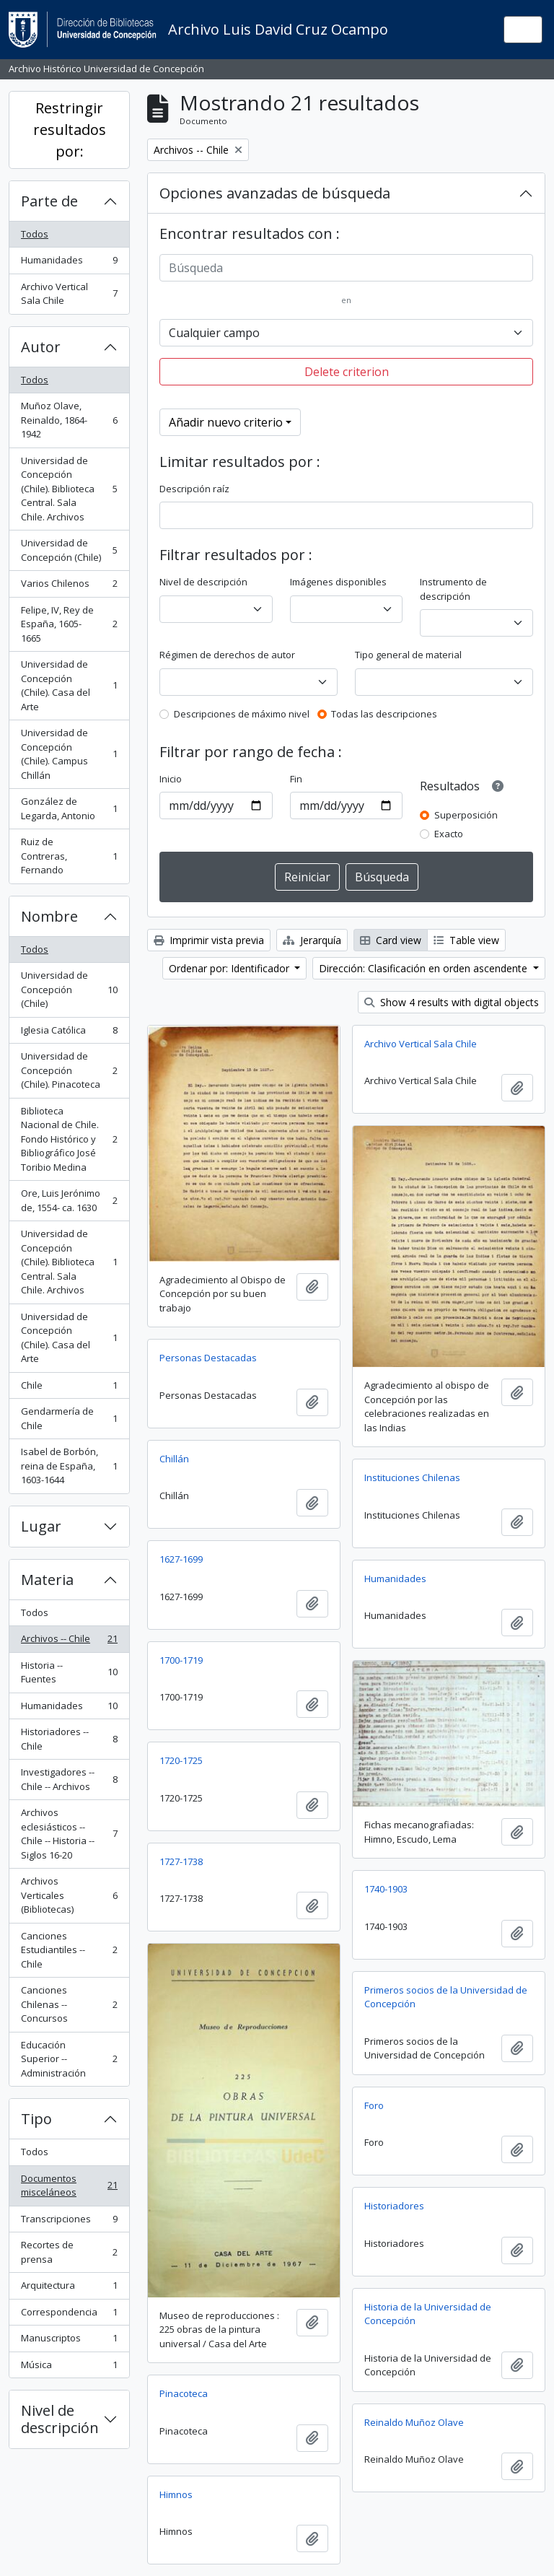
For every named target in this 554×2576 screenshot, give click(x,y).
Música (69, 2368)
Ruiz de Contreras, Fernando (69, 855)
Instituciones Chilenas (412, 1477)
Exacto (448, 833)
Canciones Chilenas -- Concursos (69, 2004)
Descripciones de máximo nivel (241, 713)
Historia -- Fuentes (69, 1672)
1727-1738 (181, 1861)
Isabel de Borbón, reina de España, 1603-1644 (69, 1465)
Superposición (466, 814)
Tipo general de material (408, 654)
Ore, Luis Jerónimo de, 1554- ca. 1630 (69, 1200)
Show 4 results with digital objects (451, 1002)
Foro (374, 2105)
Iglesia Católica (69, 1033)
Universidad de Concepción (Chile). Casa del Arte (69, 685)
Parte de (49, 201)
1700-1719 (181, 1660)
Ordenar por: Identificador (230, 968)
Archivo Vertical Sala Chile (69, 293)
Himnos (176, 2494)
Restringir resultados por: (69, 129)
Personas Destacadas (208, 1357)
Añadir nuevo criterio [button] (226, 422)
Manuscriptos (69, 2341)
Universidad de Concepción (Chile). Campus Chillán (69, 754)
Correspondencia (69, 2315)
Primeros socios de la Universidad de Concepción (445, 1997)
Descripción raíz (194, 488)
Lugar (41, 1526)
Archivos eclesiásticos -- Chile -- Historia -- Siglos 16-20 (69, 1833)
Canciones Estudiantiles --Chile (69, 1949)
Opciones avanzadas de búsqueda (274, 193)
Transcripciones (69, 2222)
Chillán (174, 1458)
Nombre (49, 916)
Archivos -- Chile (69, 1641)
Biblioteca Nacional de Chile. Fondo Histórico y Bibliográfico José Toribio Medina (69, 1139)
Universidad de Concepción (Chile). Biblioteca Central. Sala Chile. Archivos (69, 488)
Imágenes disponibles (338, 581)
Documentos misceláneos (69, 2185)
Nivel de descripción (60, 2419)
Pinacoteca (183, 2393)
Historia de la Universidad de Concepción (427, 2314)
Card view (390, 940)
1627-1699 (181, 1559)
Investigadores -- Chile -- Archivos (69, 1779)
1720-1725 (181, 1760)
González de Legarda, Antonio (69, 808)
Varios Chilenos (69, 586)
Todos (34, 233)
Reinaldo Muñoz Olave (414, 2422)
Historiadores (394, 2205)
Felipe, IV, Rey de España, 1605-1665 (69, 624)
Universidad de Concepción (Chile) (69, 550)
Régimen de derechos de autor (227, 654)
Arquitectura (69, 2288)
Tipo (36, 2119)
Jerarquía (312, 940)
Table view (466, 940)
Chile (69, 1388)
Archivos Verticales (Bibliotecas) (69, 1895)
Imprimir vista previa (209, 940)
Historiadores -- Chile (69, 1738)
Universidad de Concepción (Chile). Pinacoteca (69, 1070)
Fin (296, 778)
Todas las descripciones (384, 713)
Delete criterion (346, 372)
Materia (47, 1579)
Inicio (170, 778)
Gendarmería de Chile (69, 1418)
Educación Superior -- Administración (69, 2058)
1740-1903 (386, 1888)
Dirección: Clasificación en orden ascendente (424, 968)
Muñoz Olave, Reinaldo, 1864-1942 (69, 419)
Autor (41, 347)
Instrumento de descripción (453, 589)
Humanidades (69, 263)
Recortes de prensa (69, 2252)
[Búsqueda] (346, 267)
